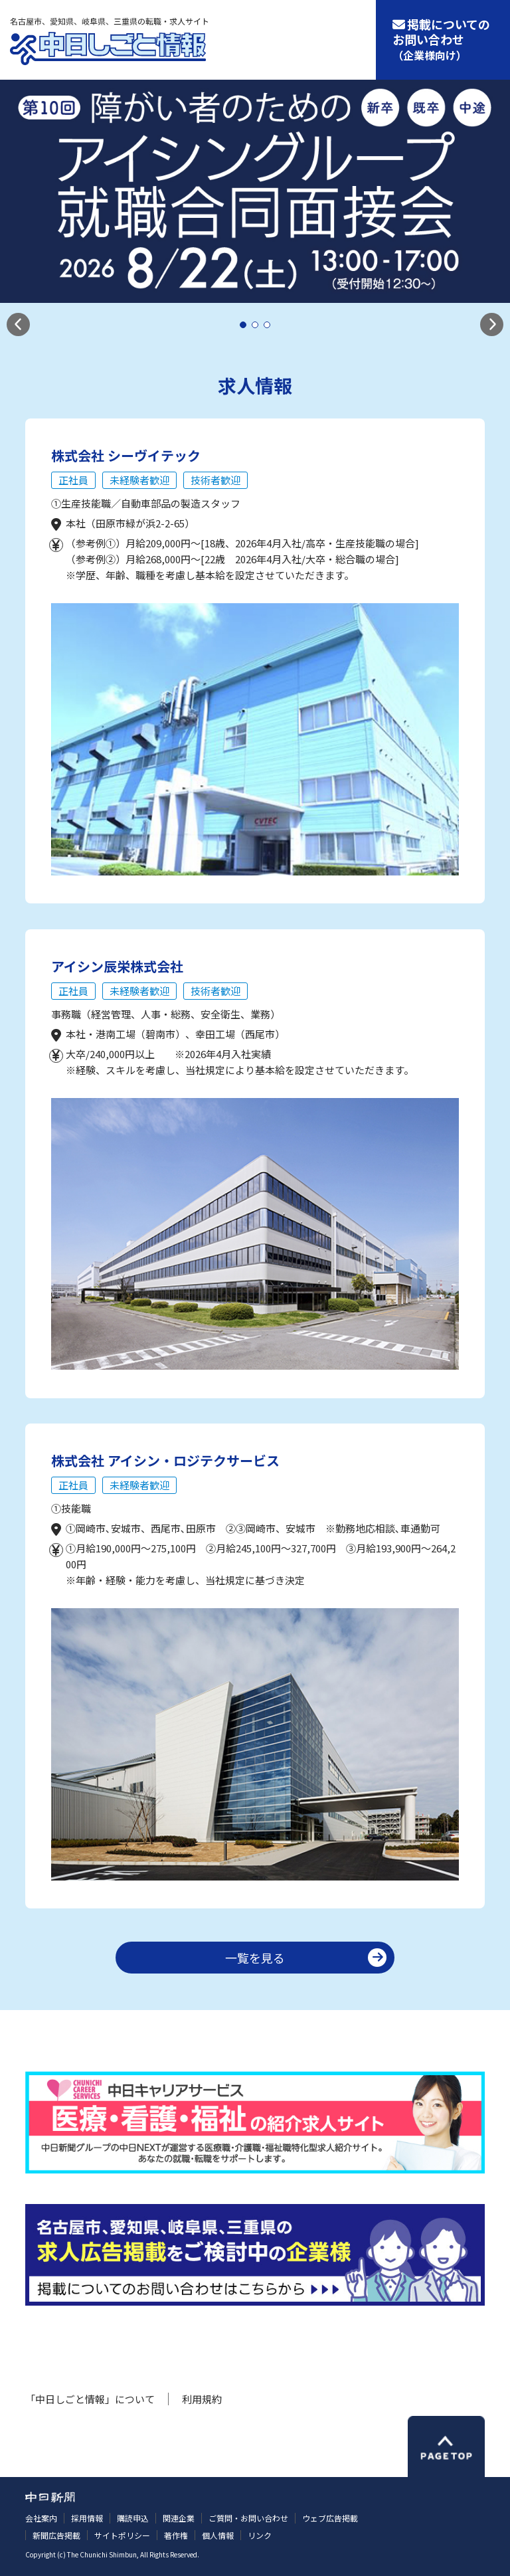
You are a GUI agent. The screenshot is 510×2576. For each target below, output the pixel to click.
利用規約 (202, 2399)
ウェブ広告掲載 (330, 2518)
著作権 (176, 2535)
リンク (260, 2535)
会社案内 (41, 2518)
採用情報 (87, 2518)
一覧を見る (255, 1957)
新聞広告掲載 (56, 2535)
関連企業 (179, 2518)
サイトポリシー (122, 2535)
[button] (18, 324)
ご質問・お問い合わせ (248, 2518)
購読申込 (133, 2518)
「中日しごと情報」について (90, 2399)
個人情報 (218, 2535)
